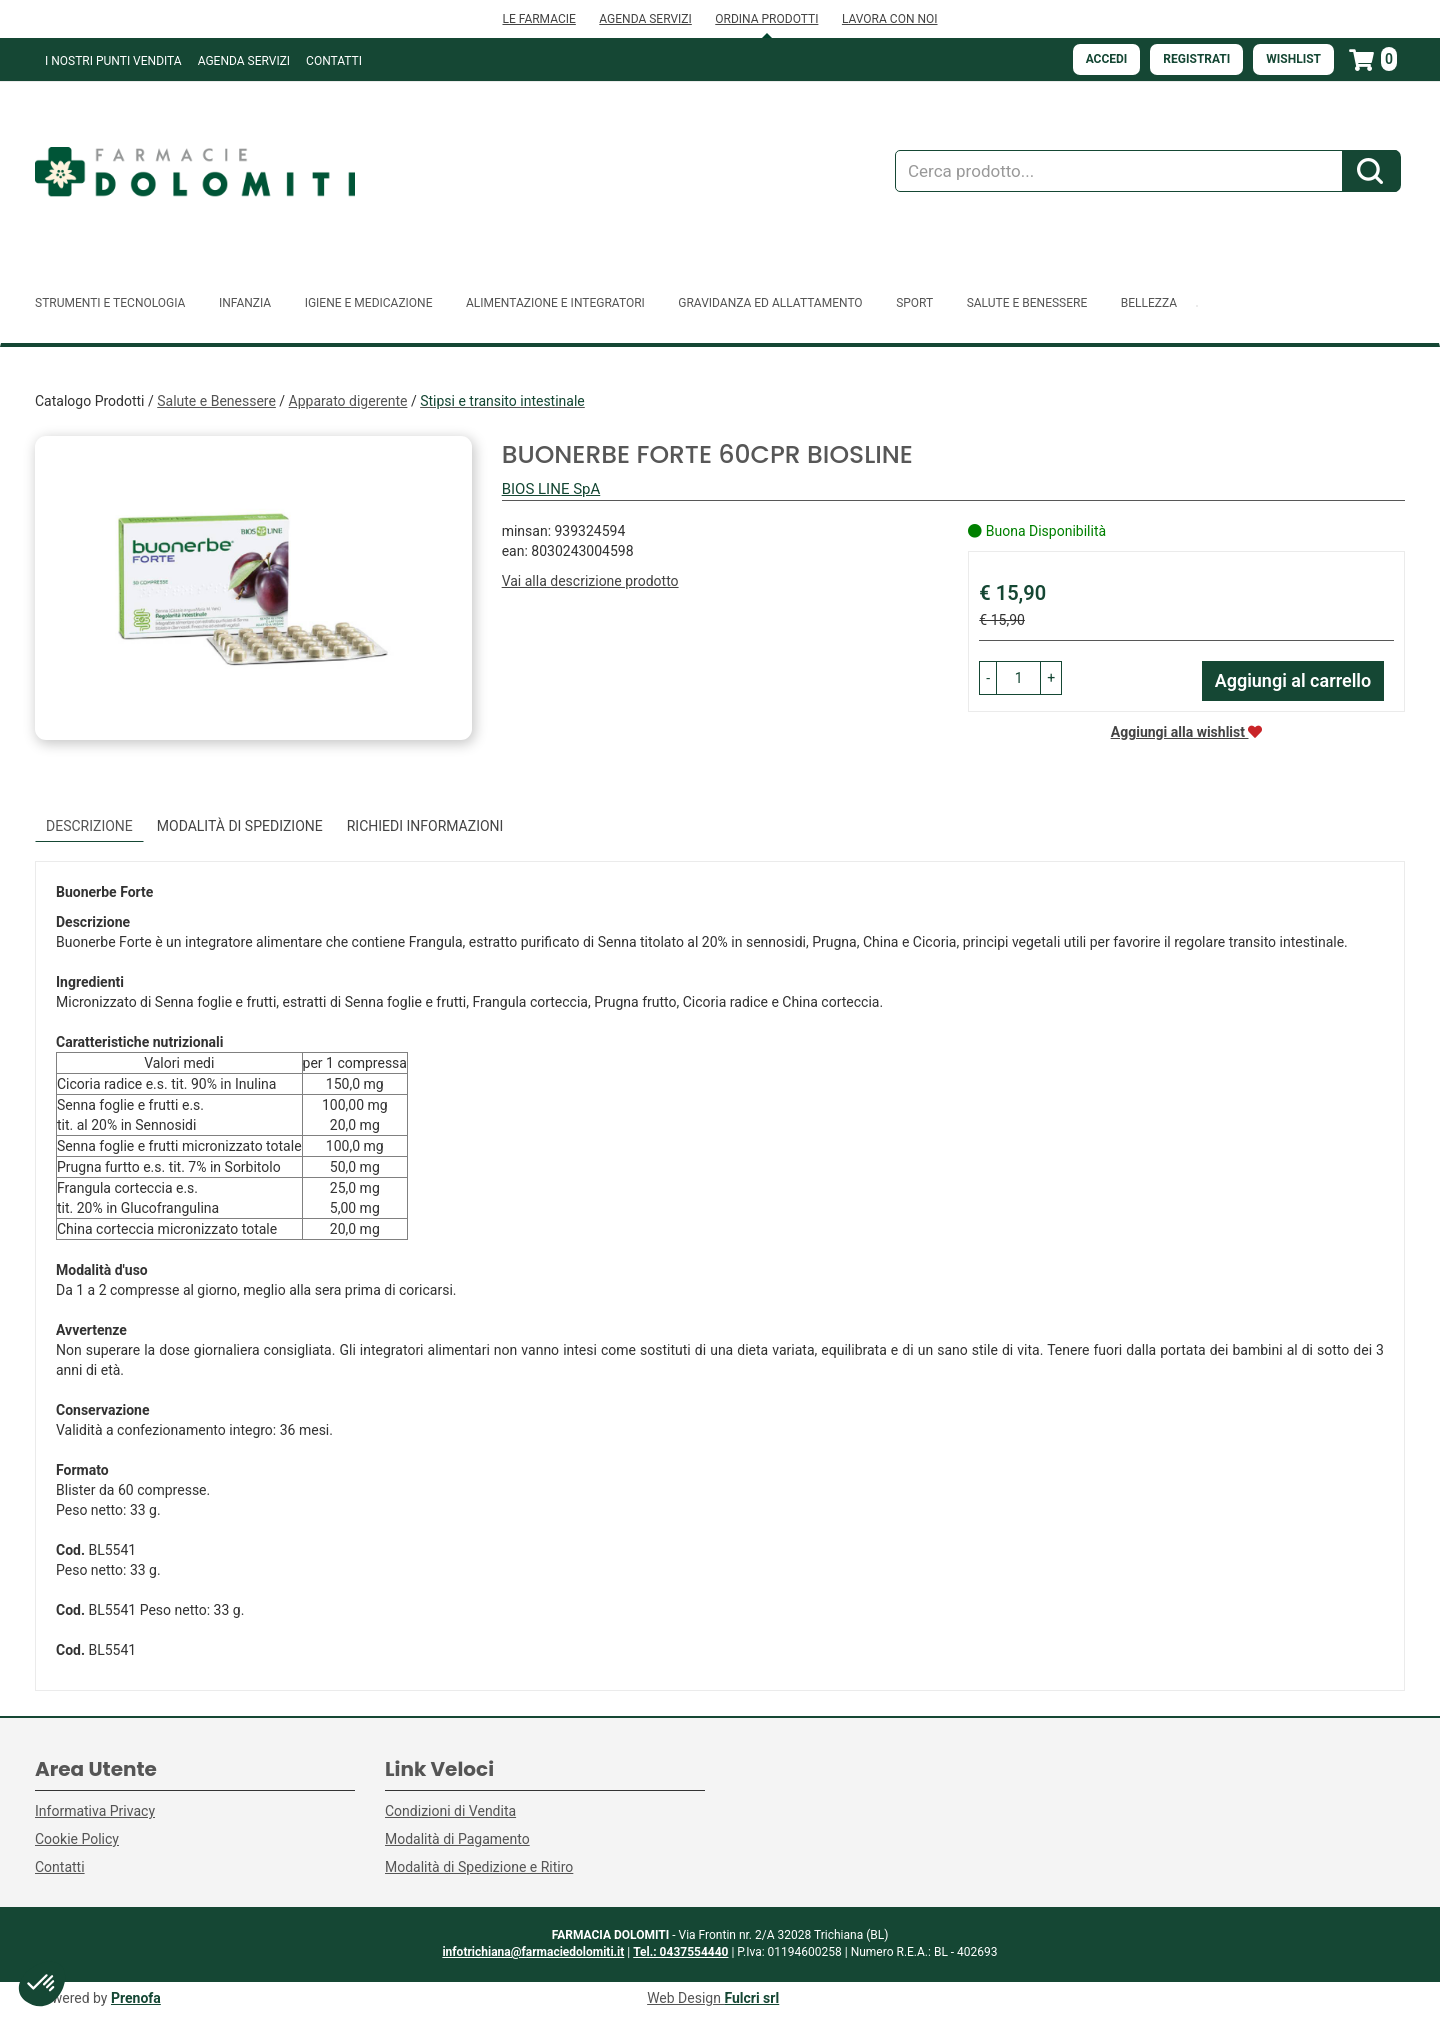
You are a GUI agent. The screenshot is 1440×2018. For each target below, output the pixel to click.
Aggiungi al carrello (1293, 680)
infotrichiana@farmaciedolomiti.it (533, 1952)
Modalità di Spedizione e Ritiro (479, 1867)
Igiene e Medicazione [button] (369, 303)
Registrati (1196, 59)
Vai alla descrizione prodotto (590, 581)
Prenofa (136, 1998)
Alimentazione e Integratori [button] (555, 303)
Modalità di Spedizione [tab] (240, 826)
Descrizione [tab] (89, 826)
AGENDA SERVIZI (645, 19)
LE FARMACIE (538, 19)
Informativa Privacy (95, 1811)
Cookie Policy (77, 1839)
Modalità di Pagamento (457, 1839)
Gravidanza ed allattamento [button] (770, 303)
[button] (988, 678)
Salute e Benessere (216, 401)
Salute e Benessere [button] (1027, 303)
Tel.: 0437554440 (680, 1952)
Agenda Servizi (244, 61)
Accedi (1107, 59)
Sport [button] (914, 303)
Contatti (334, 61)
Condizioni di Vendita (450, 1811)
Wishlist (1293, 59)
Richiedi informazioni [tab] (425, 826)
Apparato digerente (348, 401)
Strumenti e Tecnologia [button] (110, 303)
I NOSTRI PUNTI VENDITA (113, 61)
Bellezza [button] (1149, 303)
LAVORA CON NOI (890, 19)
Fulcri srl (751, 1998)
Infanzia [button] (245, 303)
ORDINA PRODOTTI (766, 19)
